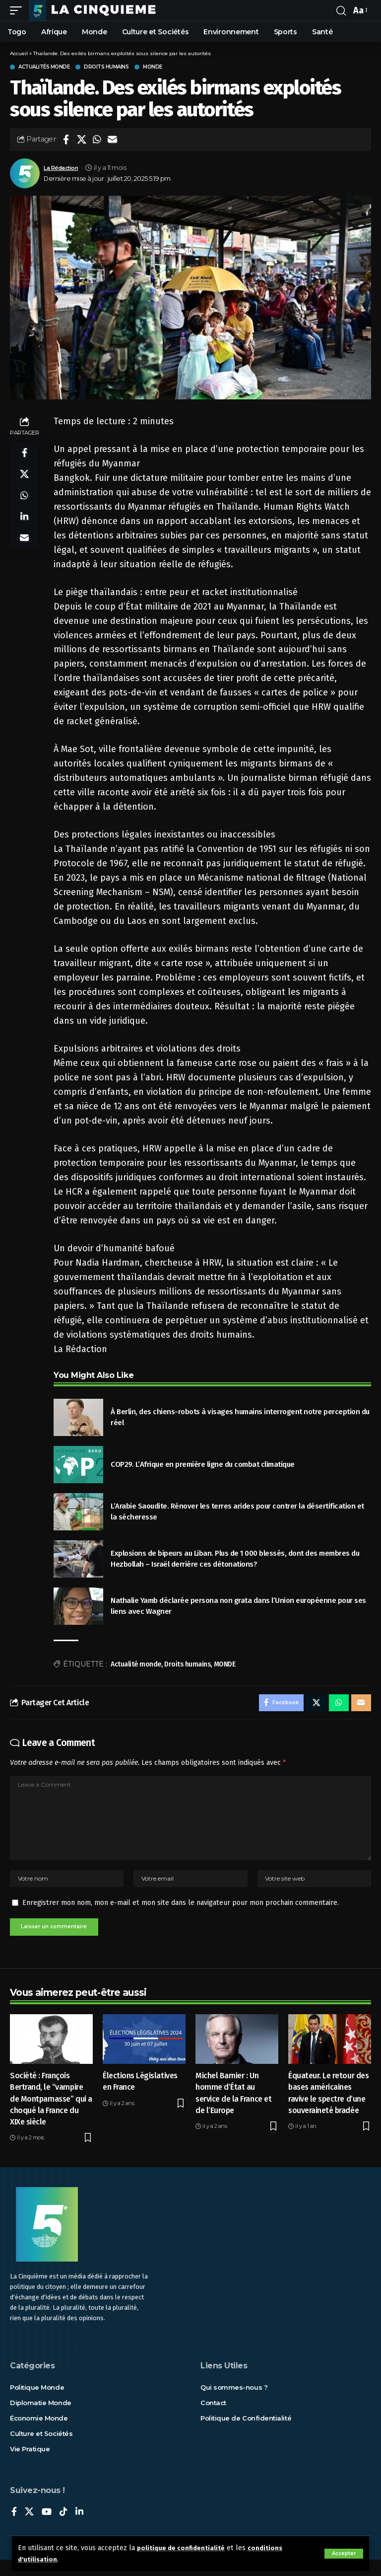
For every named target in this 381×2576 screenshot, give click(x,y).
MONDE (225, 1664)
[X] (29, 2529)
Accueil (19, 53)
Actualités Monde (43, 67)
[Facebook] (14, 2529)
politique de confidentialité (184, 2548)
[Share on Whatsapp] (97, 140)
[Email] (112, 140)
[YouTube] (46, 2529)
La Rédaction (64, 167)
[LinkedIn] (79, 2529)
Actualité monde (136, 1664)
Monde (152, 67)
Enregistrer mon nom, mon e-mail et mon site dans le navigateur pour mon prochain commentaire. (180, 1916)
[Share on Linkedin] (24, 525)
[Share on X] (81, 140)
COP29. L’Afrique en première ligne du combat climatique (203, 1464)
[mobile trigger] (18, 10)
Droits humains (106, 67)
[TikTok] (63, 2529)
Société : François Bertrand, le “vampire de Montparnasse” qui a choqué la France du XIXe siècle (51, 2115)
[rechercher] (340, 10)
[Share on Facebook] (66, 140)
